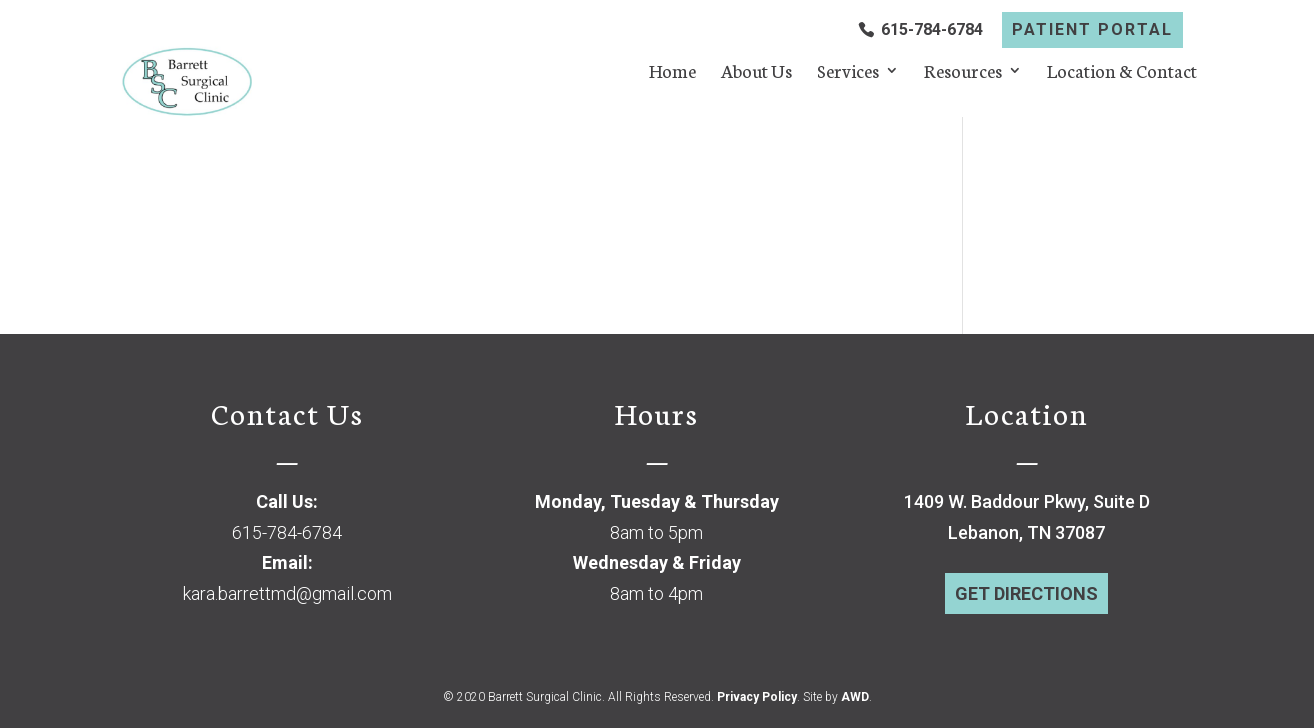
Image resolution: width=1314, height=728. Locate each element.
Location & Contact (1122, 73)
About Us (756, 73)
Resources (963, 73)
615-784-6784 (932, 30)
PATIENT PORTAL (1092, 30)
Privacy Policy (757, 697)
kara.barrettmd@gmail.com (287, 593)
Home (672, 73)
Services (848, 73)
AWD (855, 697)
